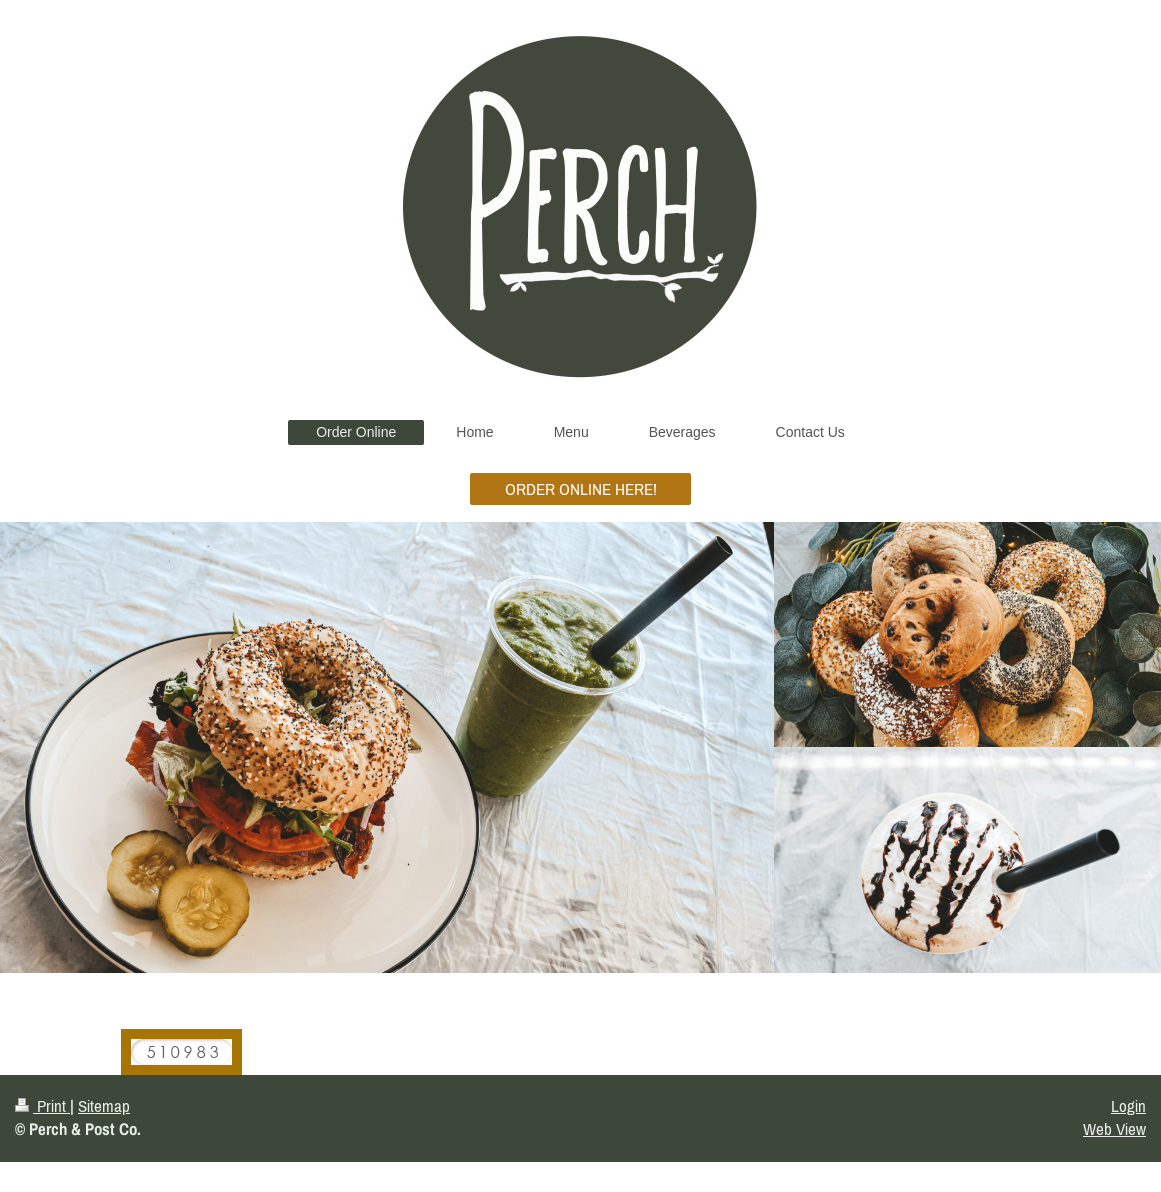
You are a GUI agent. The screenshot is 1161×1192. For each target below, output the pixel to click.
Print (42, 1106)
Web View (1114, 1129)
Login (1128, 1106)
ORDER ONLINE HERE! (581, 489)
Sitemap (104, 1106)
